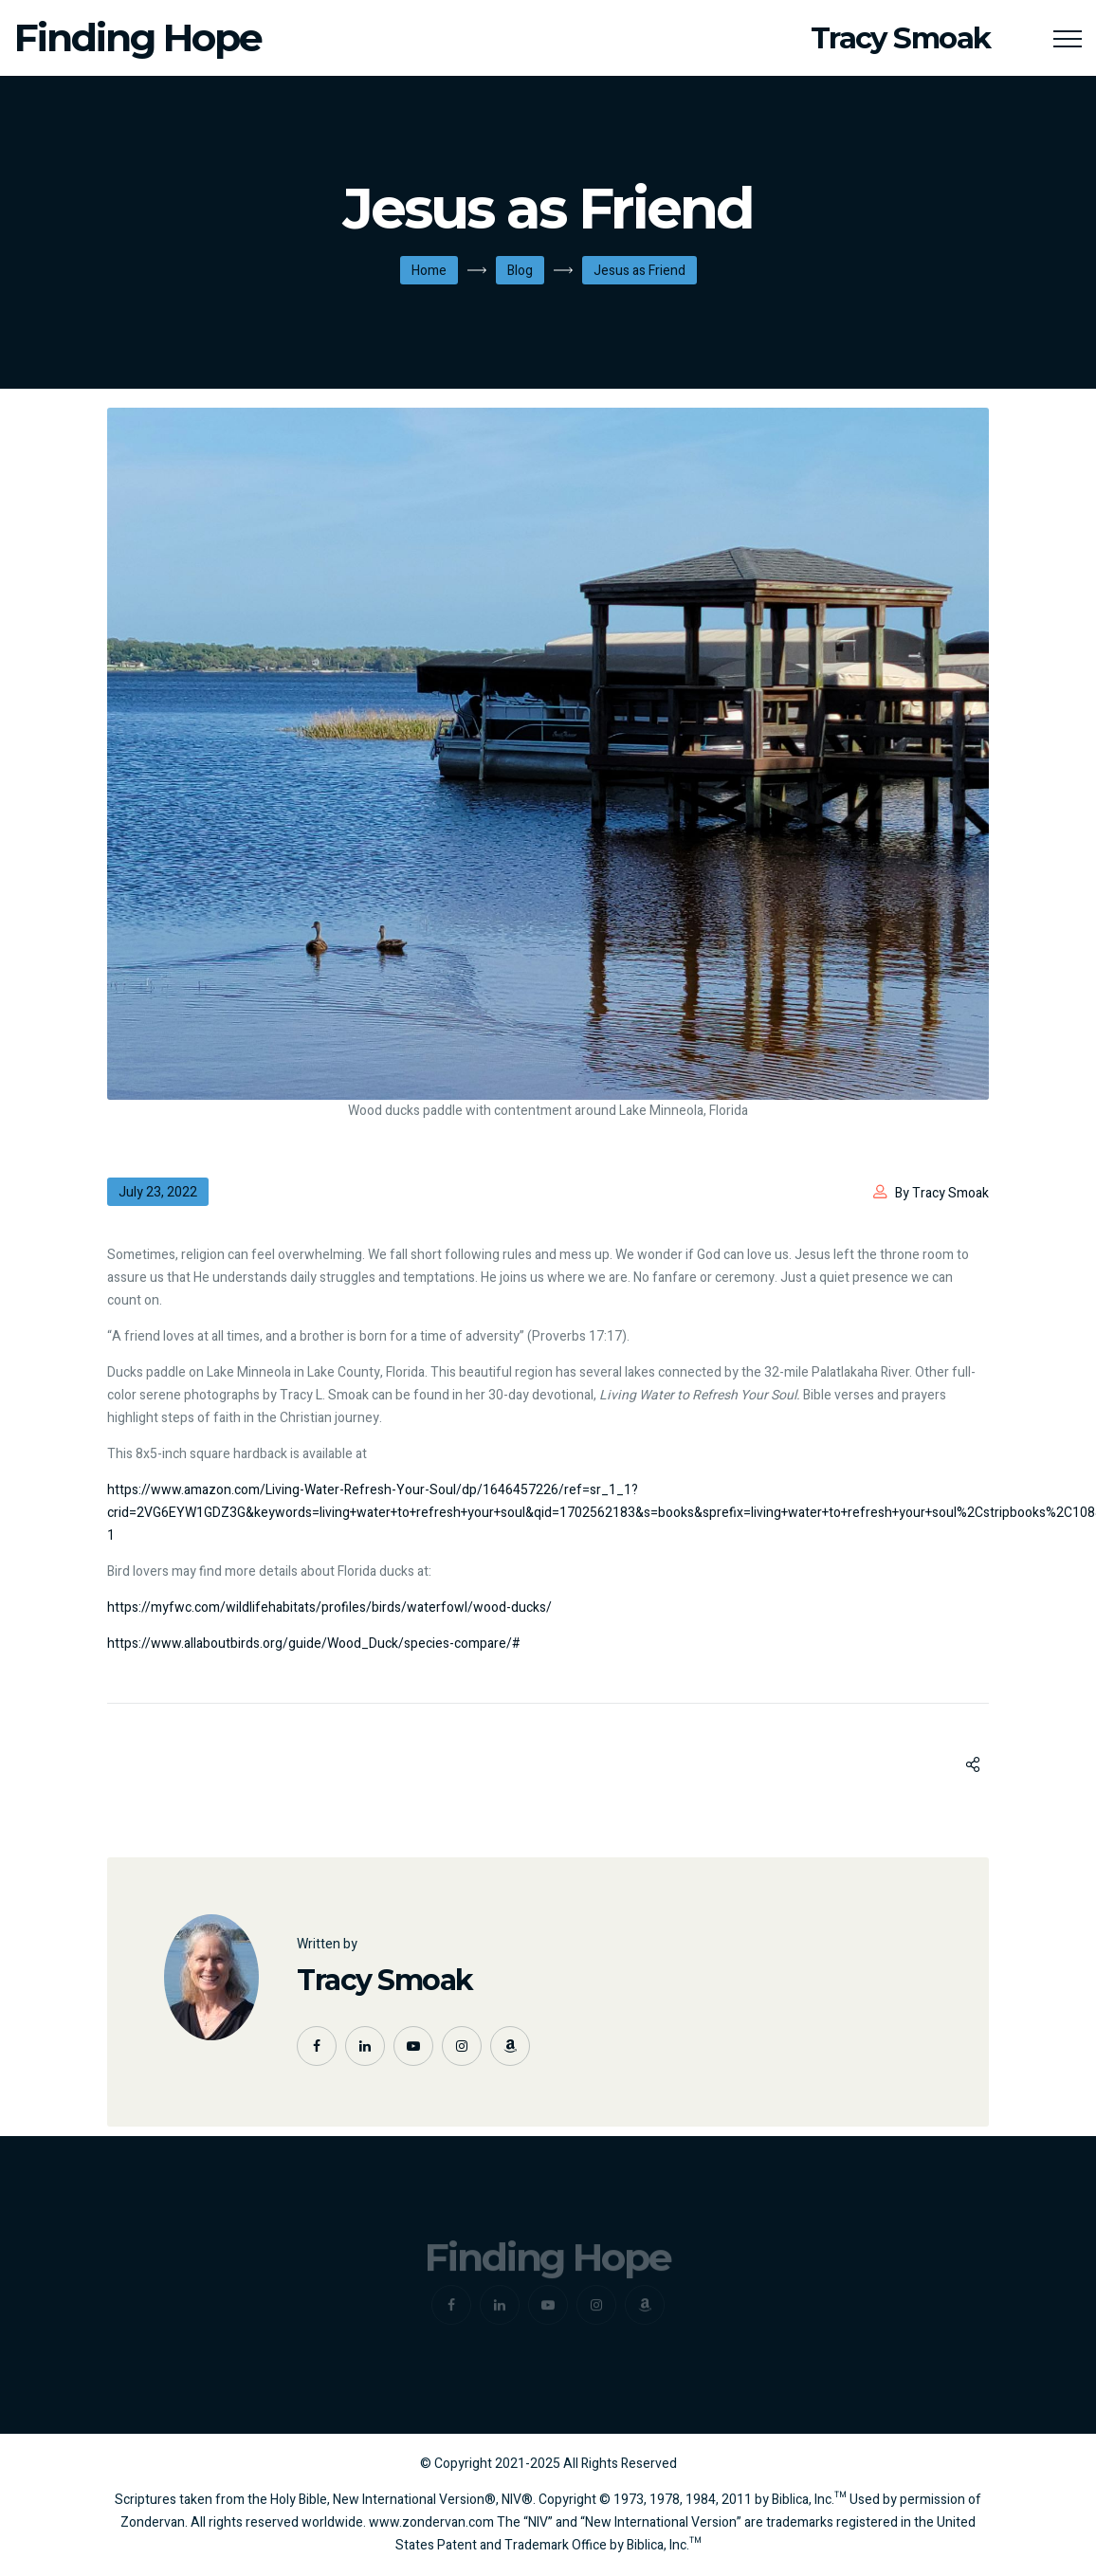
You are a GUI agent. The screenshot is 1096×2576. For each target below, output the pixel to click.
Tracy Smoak (385, 1980)
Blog (520, 271)
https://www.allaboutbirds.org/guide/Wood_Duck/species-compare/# (314, 1643)
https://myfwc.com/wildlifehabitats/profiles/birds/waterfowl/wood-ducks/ (329, 1607)
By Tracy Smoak (942, 1193)
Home (429, 271)
